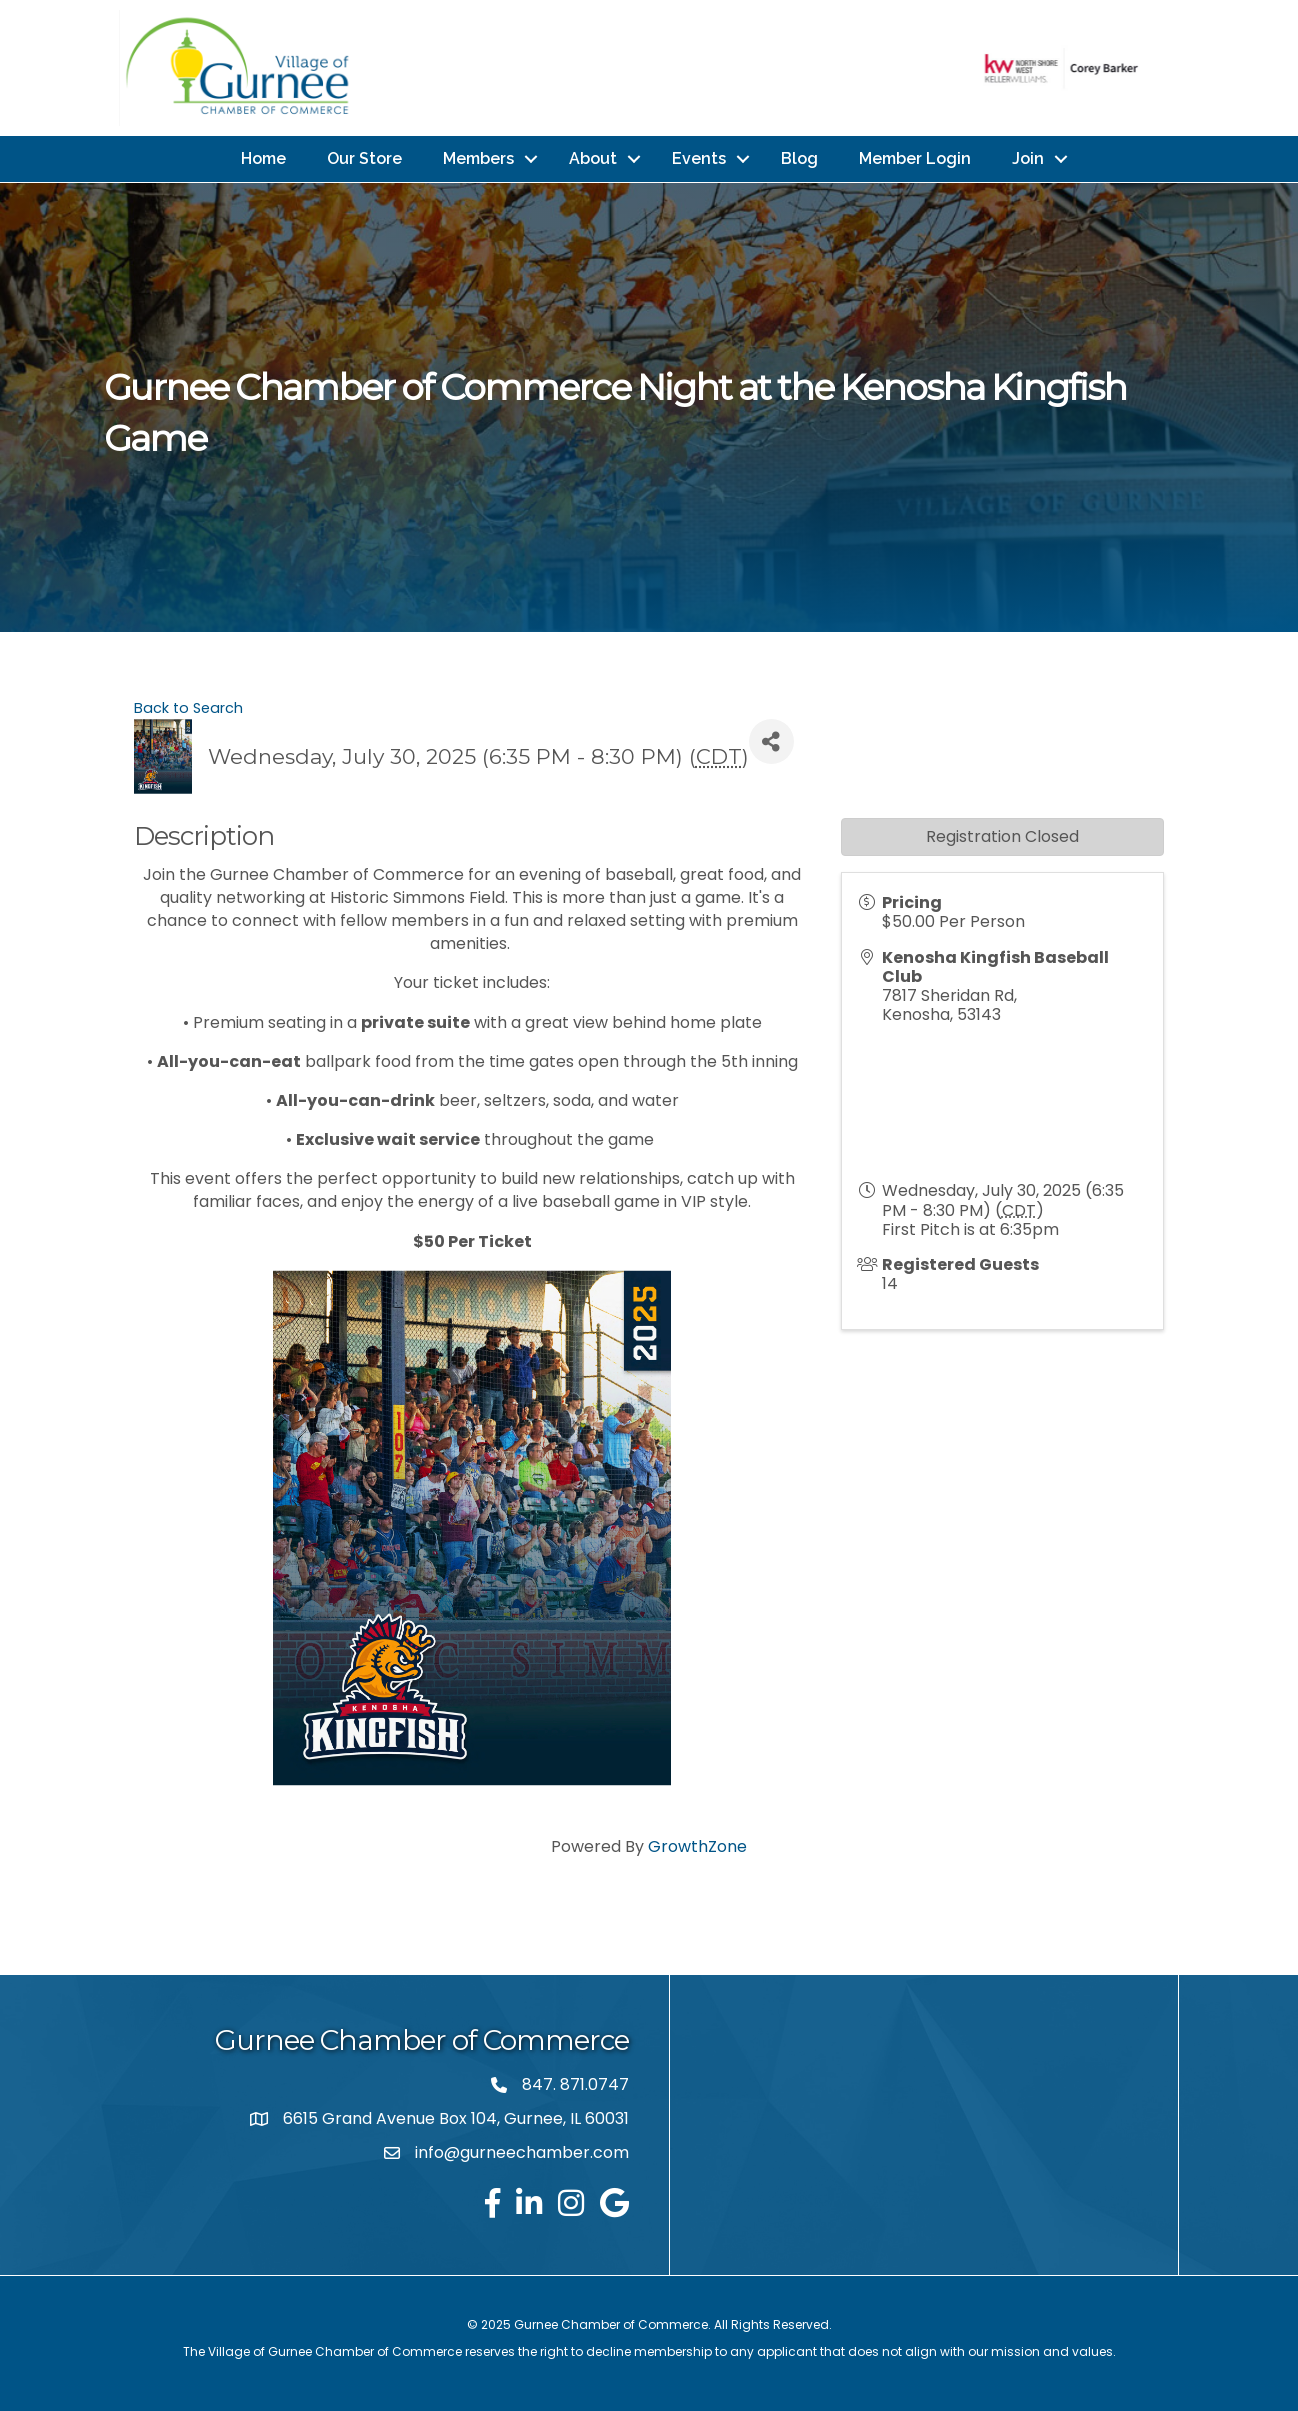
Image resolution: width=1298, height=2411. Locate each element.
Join (1028, 158)
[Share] (771, 741)
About (593, 158)
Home (263, 158)
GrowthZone (697, 1846)
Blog (799, 158)
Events (699, 158)
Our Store (364, 158)
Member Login (915, 158)
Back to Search (188, 708)
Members (478, 158)
